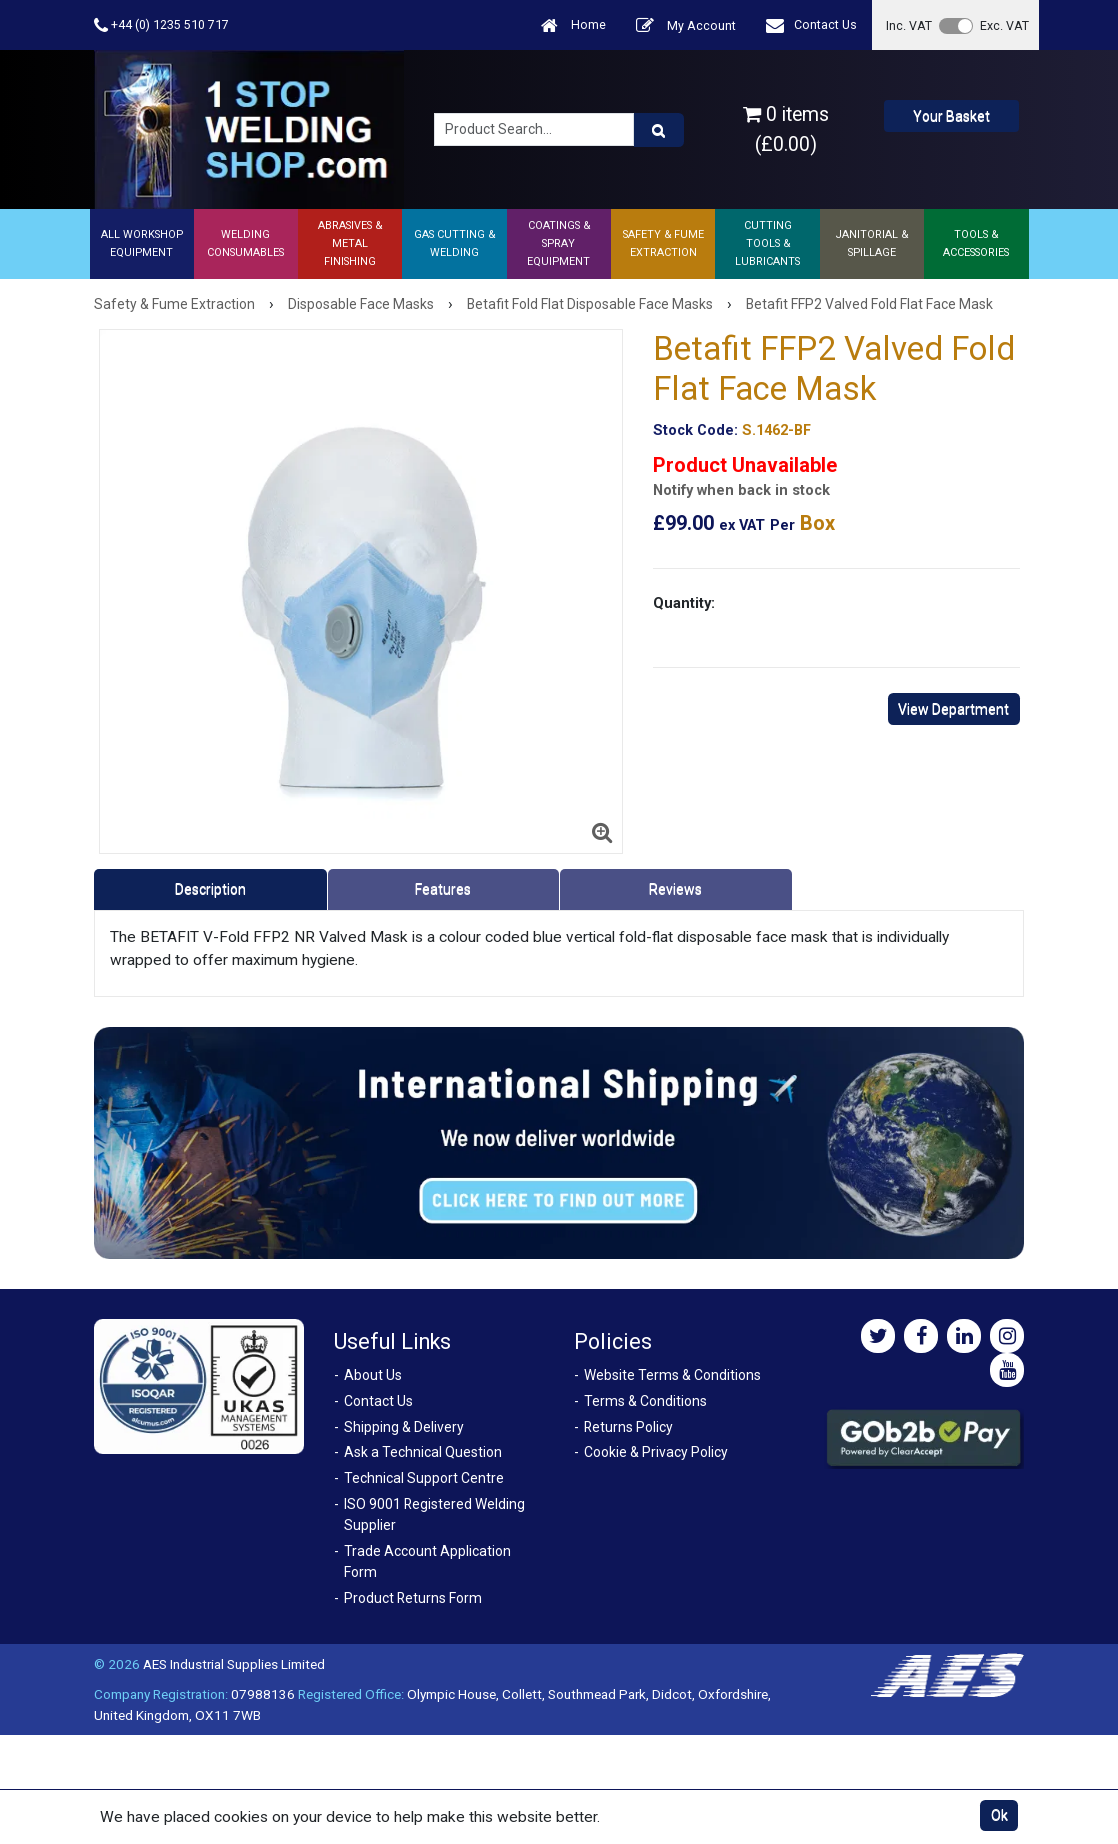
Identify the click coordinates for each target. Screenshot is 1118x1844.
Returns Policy (628, 1427)
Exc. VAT (1004, 25)
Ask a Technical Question (423, 1452)
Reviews (675, 889)
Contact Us (811, 25)
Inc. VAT (909, 25)
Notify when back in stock (741, 490)
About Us (373, 1375)
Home (573, 25)
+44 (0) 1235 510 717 (161, 25)
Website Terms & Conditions (672, 1375)
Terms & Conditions (645, 1401)
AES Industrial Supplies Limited (234, 1664)
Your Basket (951, 116)
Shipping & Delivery (404, 1427)
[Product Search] (659, 130)
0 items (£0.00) (786, 129)
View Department (953, 709)
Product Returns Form (413, 1598)
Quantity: (684, 603)
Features (443, 889)
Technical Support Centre (424, 1478)
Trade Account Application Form (427, 1561)
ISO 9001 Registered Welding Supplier (434, 1514)
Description (210, 889)
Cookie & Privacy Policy (656, 1452)
